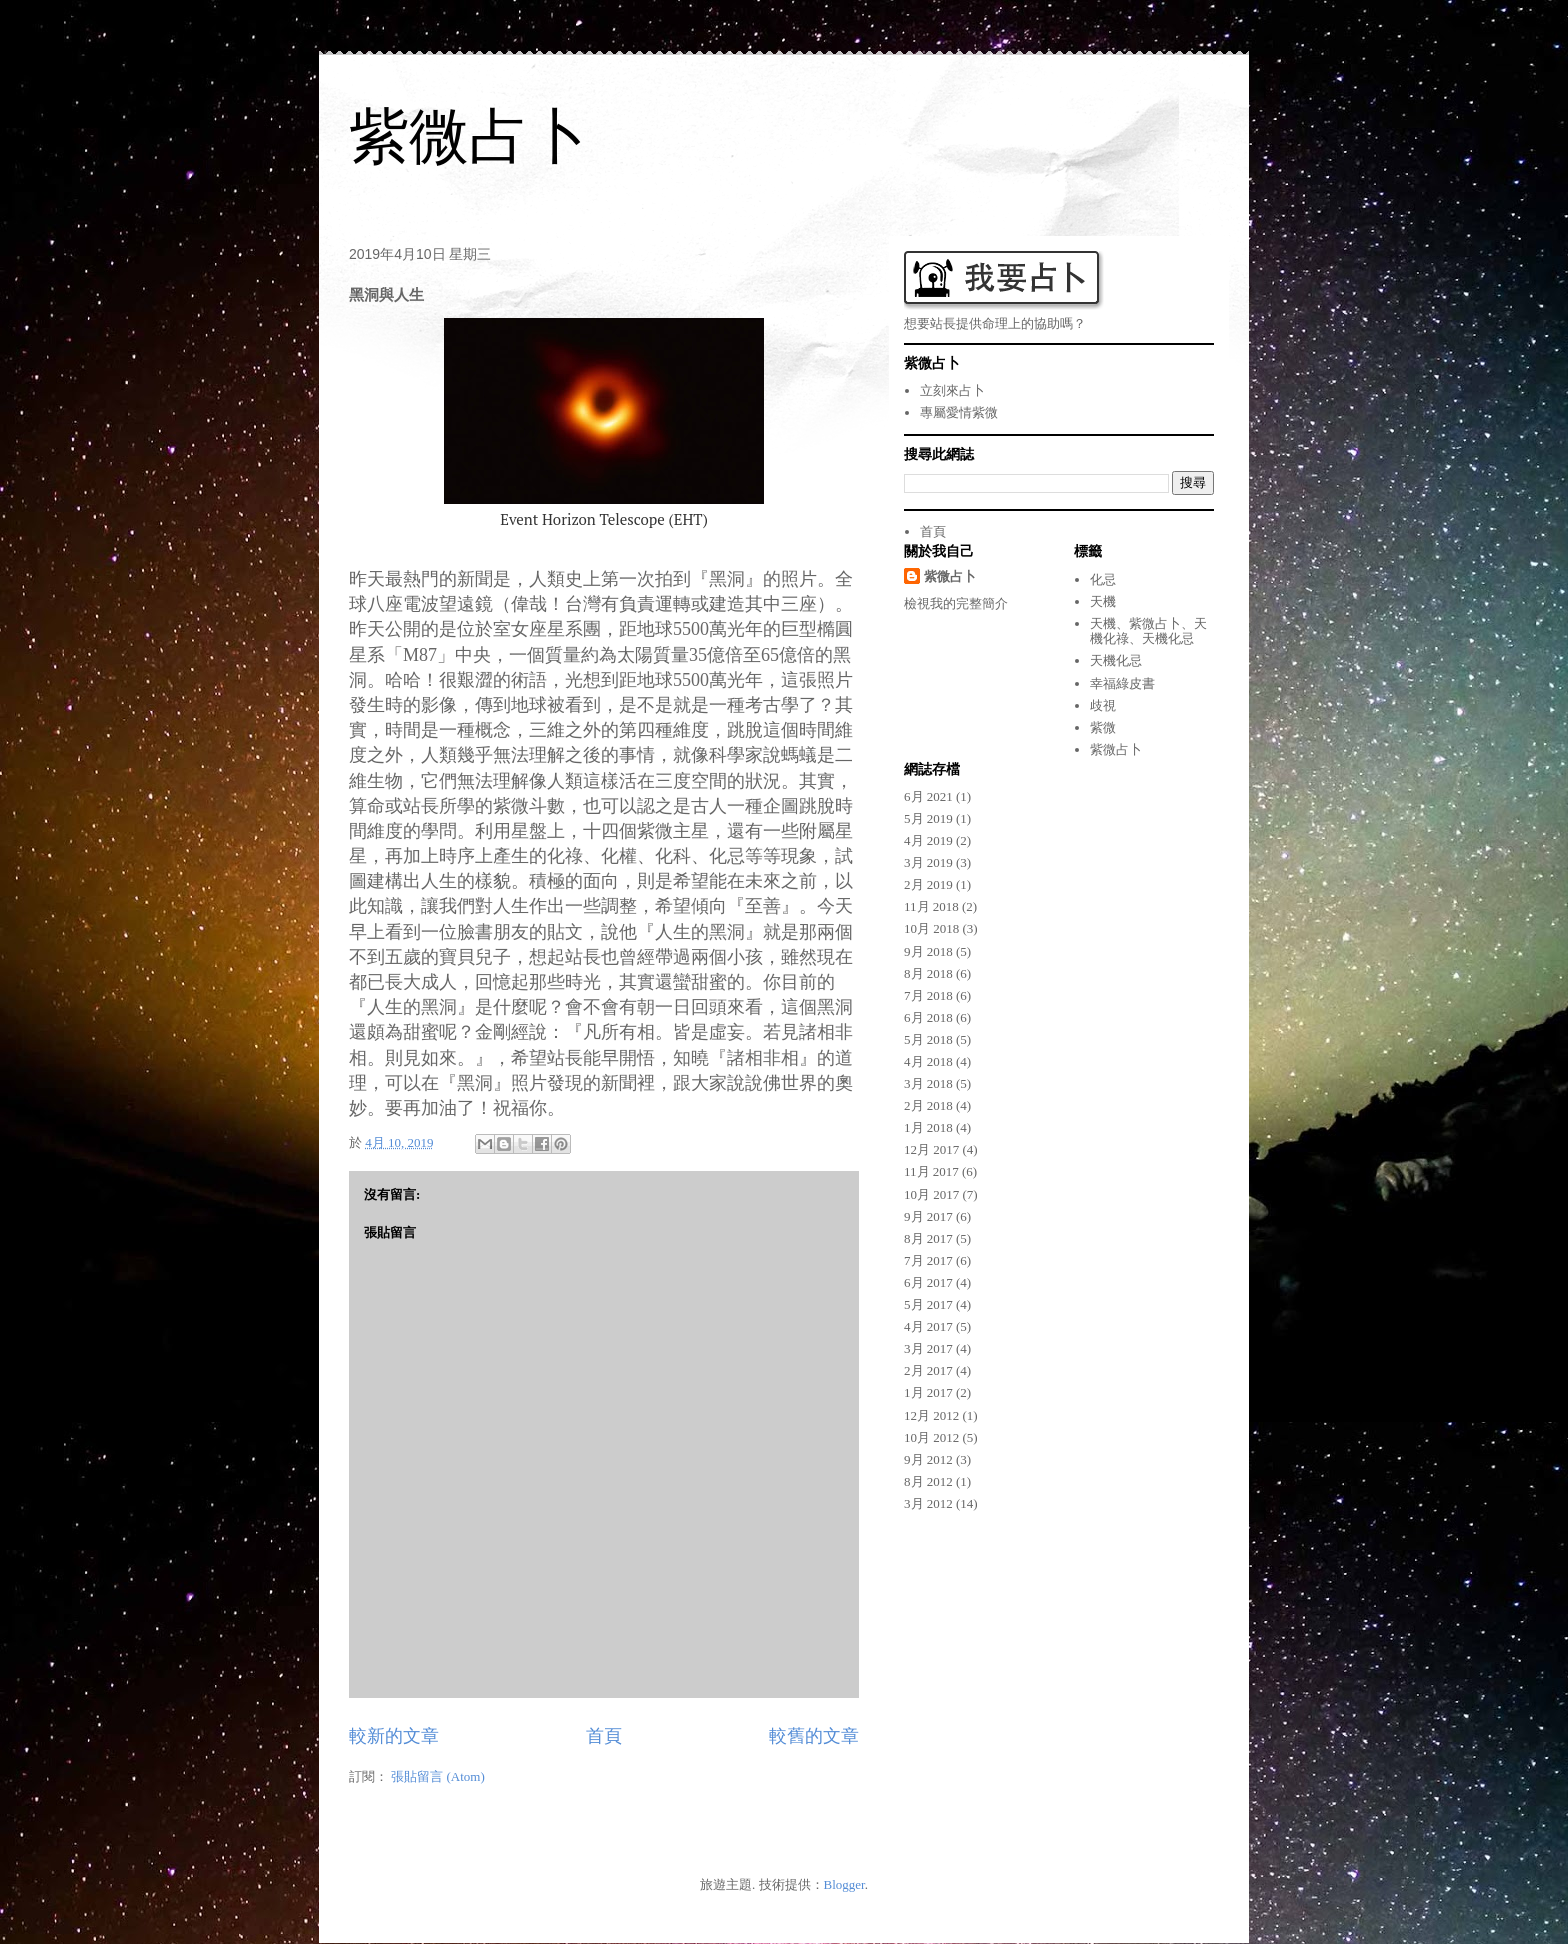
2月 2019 (928, 884)
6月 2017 (928, 1282)
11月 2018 (931, 906)
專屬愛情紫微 (959, 412)
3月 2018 (928, 1083)
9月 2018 (928, 951)
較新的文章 (394, 1736)
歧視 (1103, 705)
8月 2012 (928, 1481)
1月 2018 (928, 1127)
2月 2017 (928, 1370)
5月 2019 (928, 818)
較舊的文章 (814, 1736)
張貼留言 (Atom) (438, 1776)
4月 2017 (928, 1326)
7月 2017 (928, 1260)
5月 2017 (928, 1304)
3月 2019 (928, 862)
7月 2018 (928, 995)
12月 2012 (931, 1415)
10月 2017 (931, 1194)
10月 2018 (931, 928)
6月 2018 (928, 1017)
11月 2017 (931, 1171)
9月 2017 (928, 1216)
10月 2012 (931, 1437)
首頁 (604, 1736)
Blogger (844, 1884)
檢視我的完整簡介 (956, 603)
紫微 (1103, 727)
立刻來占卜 (952, 390)
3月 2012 (928, 1503)
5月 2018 (928, 1039)
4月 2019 (928, 840)
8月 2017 (928, 1238)
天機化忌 (1116, 660)
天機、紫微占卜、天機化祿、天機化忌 (1148, 631)
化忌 (1103, 579)
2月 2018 (928, 1105)
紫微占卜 (469, 136)
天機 (1103, 601)
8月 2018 (928, 973)
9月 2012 (928, 1459)
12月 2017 (931, 1149)
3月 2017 (928, 1348)
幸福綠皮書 (1122, 683)
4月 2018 (928, 1061)
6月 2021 (928, 796)
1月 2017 (928, 1392)
